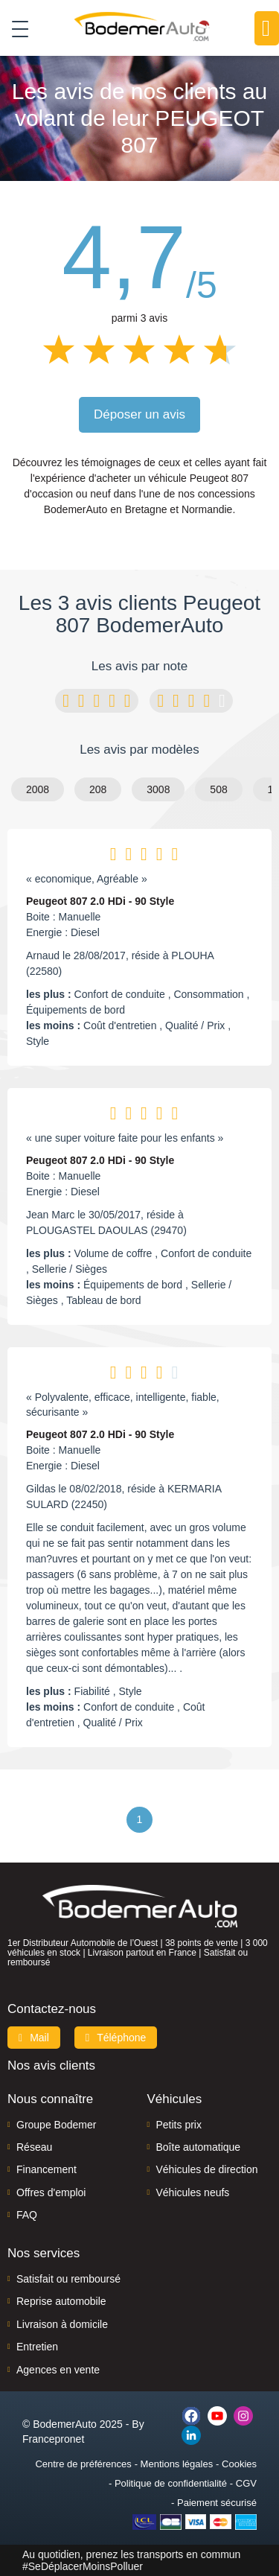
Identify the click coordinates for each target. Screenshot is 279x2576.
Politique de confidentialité (171, 2483)
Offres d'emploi (51, 2192)
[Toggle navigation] (14, 28)
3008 (158, 789)
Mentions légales (177, 2464)
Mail (34, 2038)
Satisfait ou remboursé (68, 2279)
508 (218, 789)
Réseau (34, 2147)
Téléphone (116, 2038)
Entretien (37, 2347)
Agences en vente (58, 2370)
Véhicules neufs (193, 2192)
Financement (46, 2169)
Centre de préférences (83, 2464)
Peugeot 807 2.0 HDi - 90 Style (100, 901)
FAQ (26, 2215)
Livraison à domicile (62, 2324)
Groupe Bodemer (56, 2125)
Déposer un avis (139, 414)
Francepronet (53, 2439)
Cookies (239, 2464)
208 (97, 789)
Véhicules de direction (207, 2169)
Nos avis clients (51, 2065)
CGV (246, 2483)
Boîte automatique (198, 2147)
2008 (37, 789)
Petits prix (179, 2125)
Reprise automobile (61, 2301)
